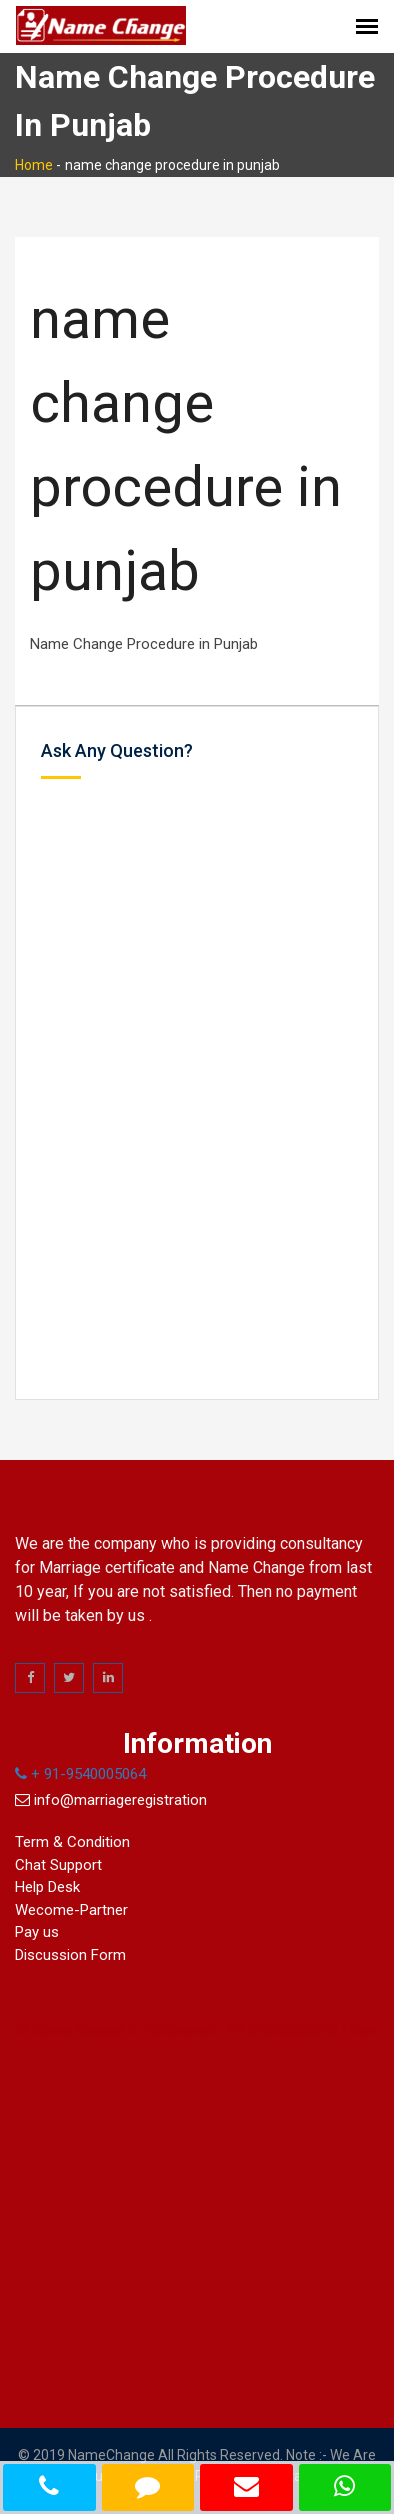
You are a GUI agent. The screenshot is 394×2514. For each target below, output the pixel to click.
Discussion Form (70, 1955)
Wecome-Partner (71, 1910)
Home (34, 165)
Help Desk (47, 1887)
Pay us (37, 1932)
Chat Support (58, 1865)
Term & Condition (72, 1842)
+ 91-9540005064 (80, 1774)
